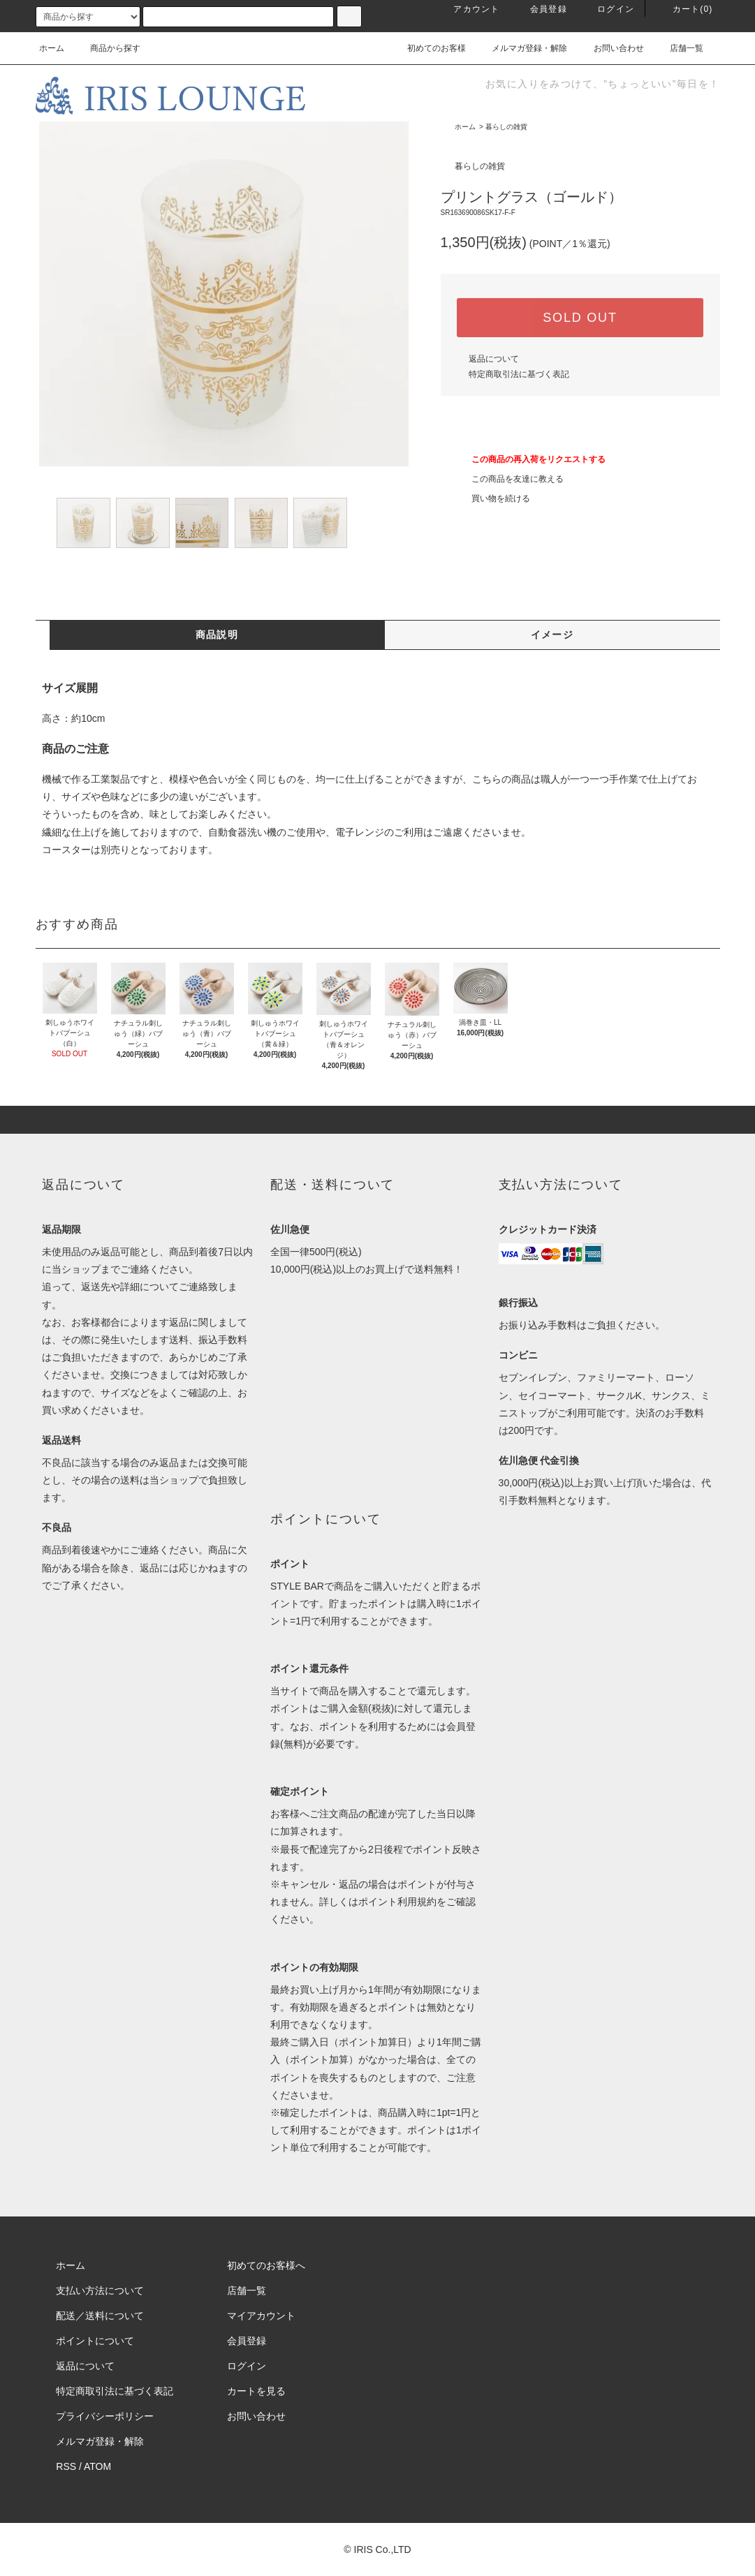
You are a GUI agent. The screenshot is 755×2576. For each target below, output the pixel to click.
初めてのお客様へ (266, 2265)
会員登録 (540, 9)
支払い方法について (100, 2290)
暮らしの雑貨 (506, 127)
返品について (494, 359)
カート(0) (684, 9)
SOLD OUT (580, 318)
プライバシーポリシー (105, 2416)
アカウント (468, 9)
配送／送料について (100, 2315)
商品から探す (106, 48)
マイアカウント (261, 2315)
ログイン (607, 9)
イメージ (552, 634)
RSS (66, 2466)
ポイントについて (95, 2340)
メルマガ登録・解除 (521, 48)
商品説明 (217, 634)
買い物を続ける (492, 498)
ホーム (51, 48)
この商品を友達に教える (509, 479)
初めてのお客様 (428, 48)
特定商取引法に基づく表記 (519, 374)
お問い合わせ (610, 48)
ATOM (97, 2466)
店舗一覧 (678, 48)
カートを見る (256, 2391)
